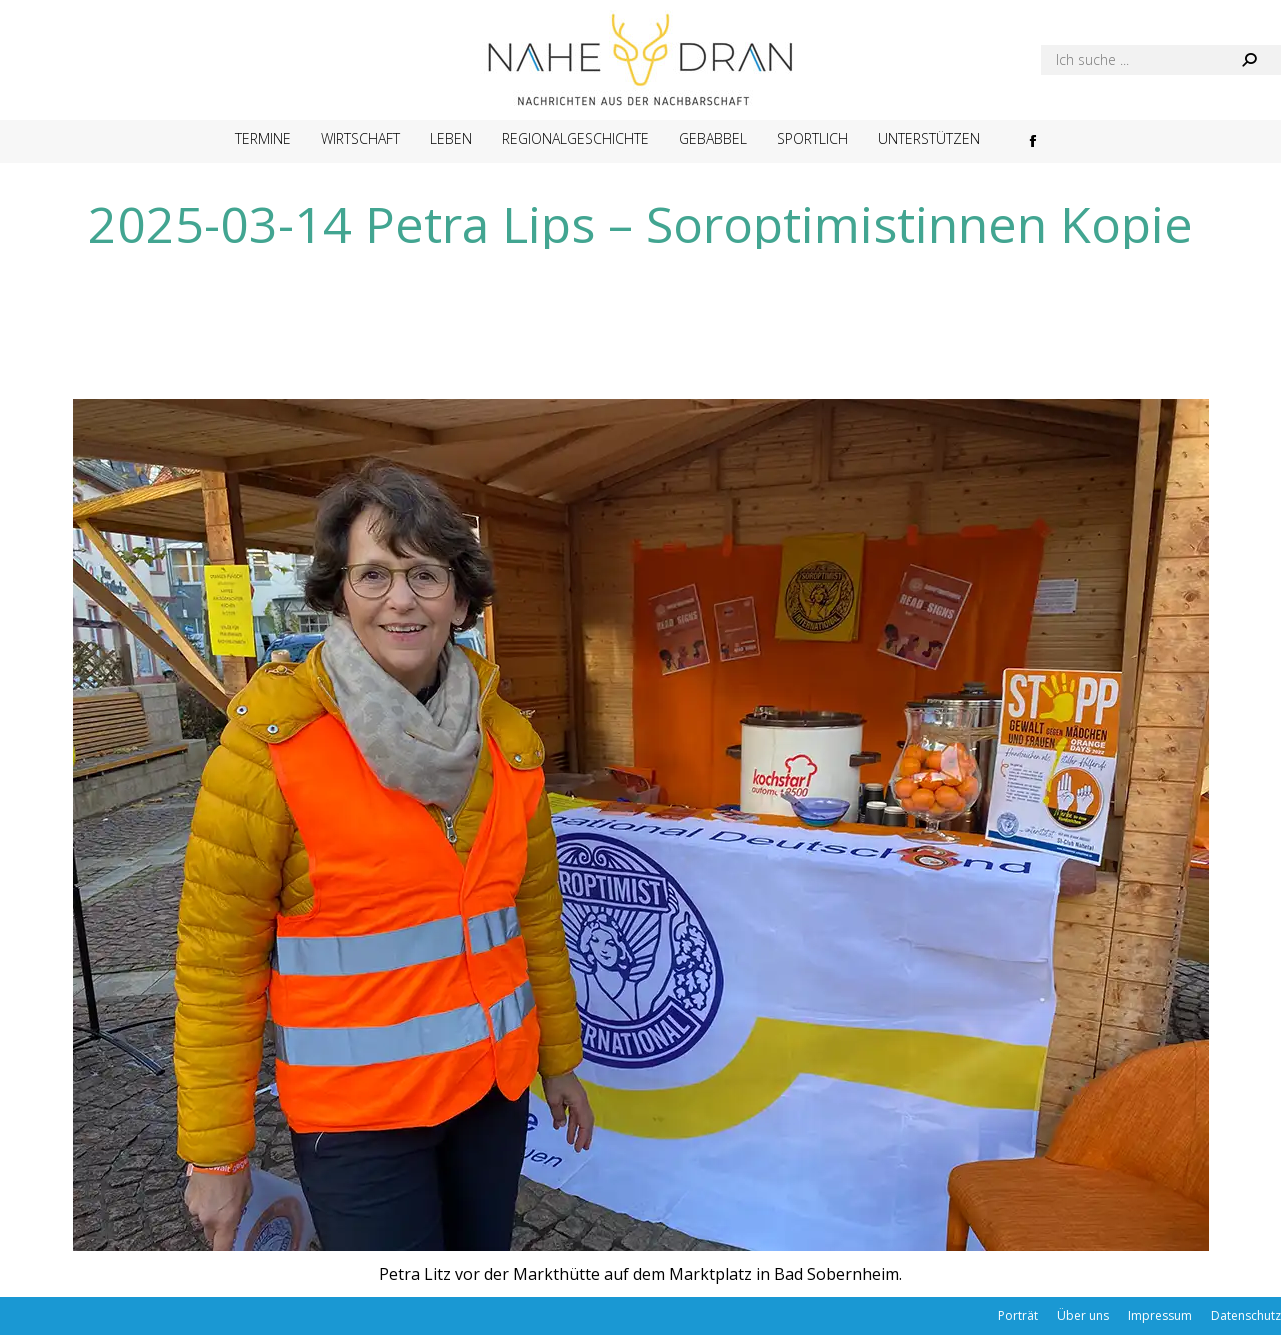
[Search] (1161, 60)
